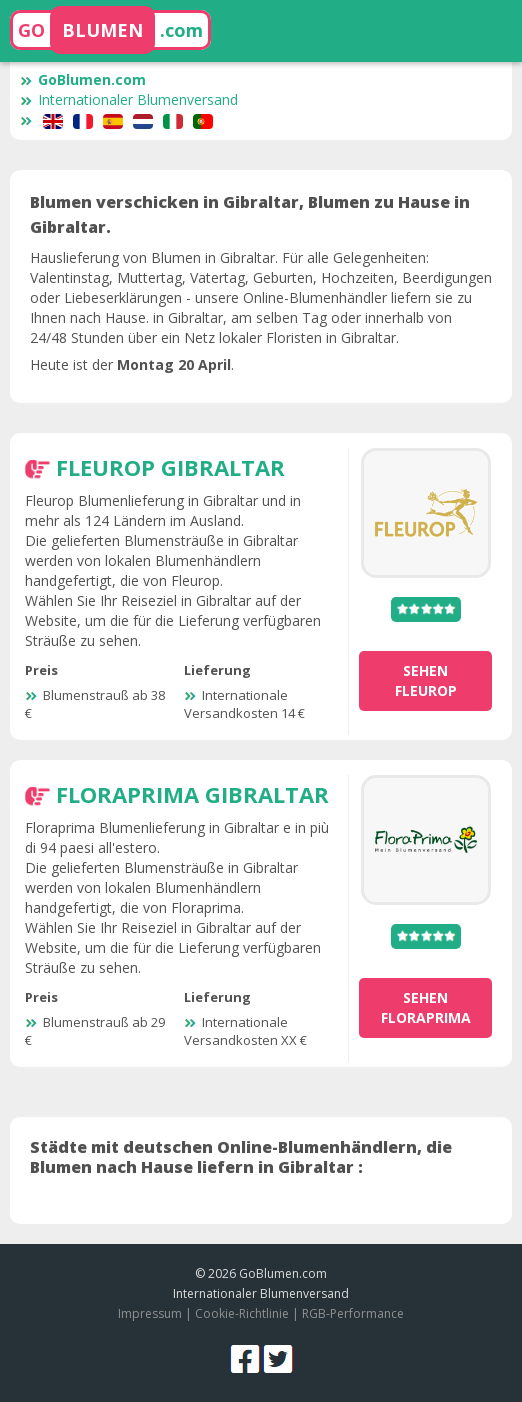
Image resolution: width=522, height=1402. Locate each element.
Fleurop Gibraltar (170, 467)
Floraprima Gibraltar (192, 794)
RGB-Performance (353, 1313)
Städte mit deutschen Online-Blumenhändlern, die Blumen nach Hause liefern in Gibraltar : (241, 1157)
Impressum (150, 1313)
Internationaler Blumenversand (129, 99)
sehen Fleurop (426, 680)
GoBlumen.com (83, 79)
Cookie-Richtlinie (242, 1313)
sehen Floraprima (426, 1007)
